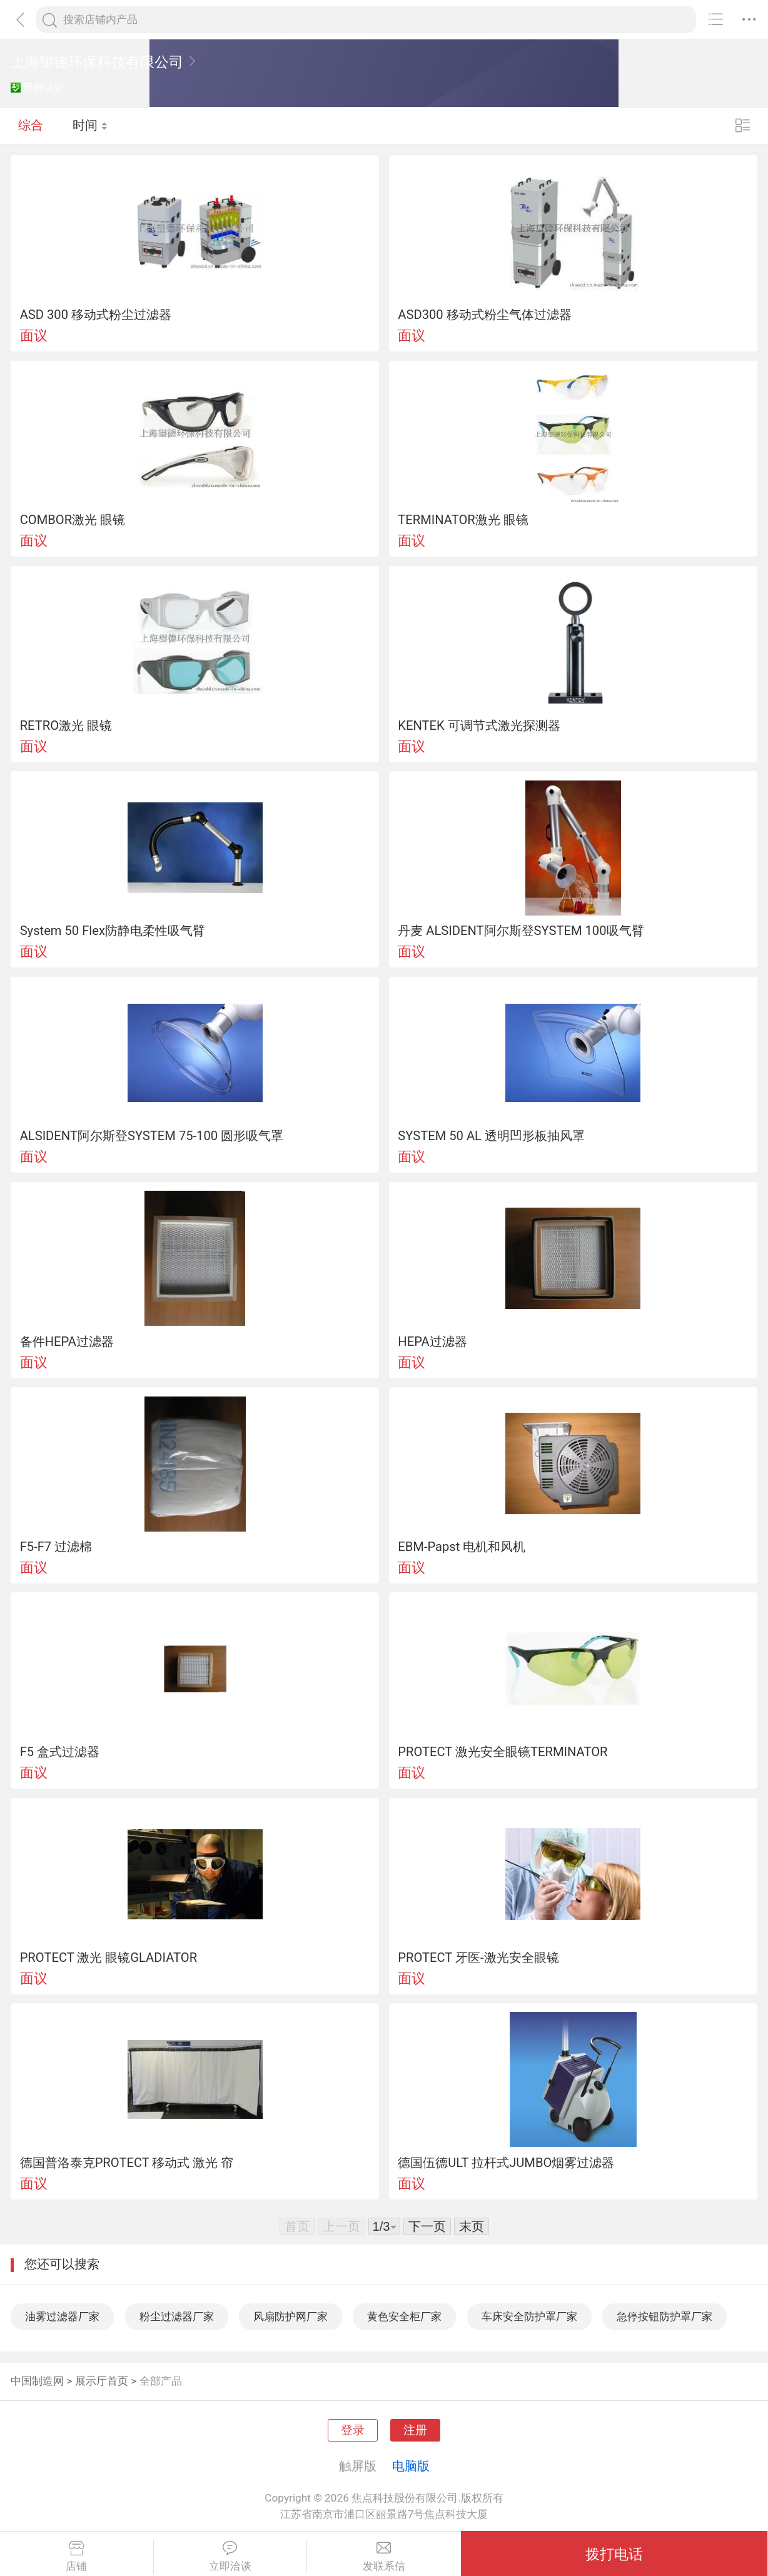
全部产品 (160, 2381)
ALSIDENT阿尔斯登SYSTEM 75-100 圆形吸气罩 (151, 1135)
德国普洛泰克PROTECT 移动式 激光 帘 (127, 2162)
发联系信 (384, 2556)
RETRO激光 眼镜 (66, 725)
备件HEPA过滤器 (67, 1341)
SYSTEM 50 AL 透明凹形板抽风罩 (491, 1135)
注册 (415, 2430)
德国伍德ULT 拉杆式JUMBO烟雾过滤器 (506, 2162)
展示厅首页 (101, 2381)
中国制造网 (37, 2381)
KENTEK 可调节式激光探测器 (479, 725)
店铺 (76, 2556)
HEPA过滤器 (432, 1341)
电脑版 (411, 2465)
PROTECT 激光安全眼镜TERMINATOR (502, 1751)
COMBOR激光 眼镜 (72, 519)
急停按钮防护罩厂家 (664, 2316)
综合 (30, 125)
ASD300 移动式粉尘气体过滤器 (484, 314)
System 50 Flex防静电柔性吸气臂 (112, 930)
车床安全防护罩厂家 (529, 2316)
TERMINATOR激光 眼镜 (463, 519)
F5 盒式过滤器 (59, 1751)
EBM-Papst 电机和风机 (461, 1546)
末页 (471, 2226)
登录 (353, 2430)
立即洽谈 (230, 2556)
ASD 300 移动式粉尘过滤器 (95, 314)
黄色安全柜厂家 (404, 2316)
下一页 (427, 2226)
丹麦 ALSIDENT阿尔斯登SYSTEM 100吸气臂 (521, 930)
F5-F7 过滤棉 (56, 1546)
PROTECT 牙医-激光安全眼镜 (478, 1957)
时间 (90, 125)
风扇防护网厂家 (290, 2316)
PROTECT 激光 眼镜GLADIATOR (108, 1957)
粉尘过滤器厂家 (176, 2316)
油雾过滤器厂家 (62, 2316)
